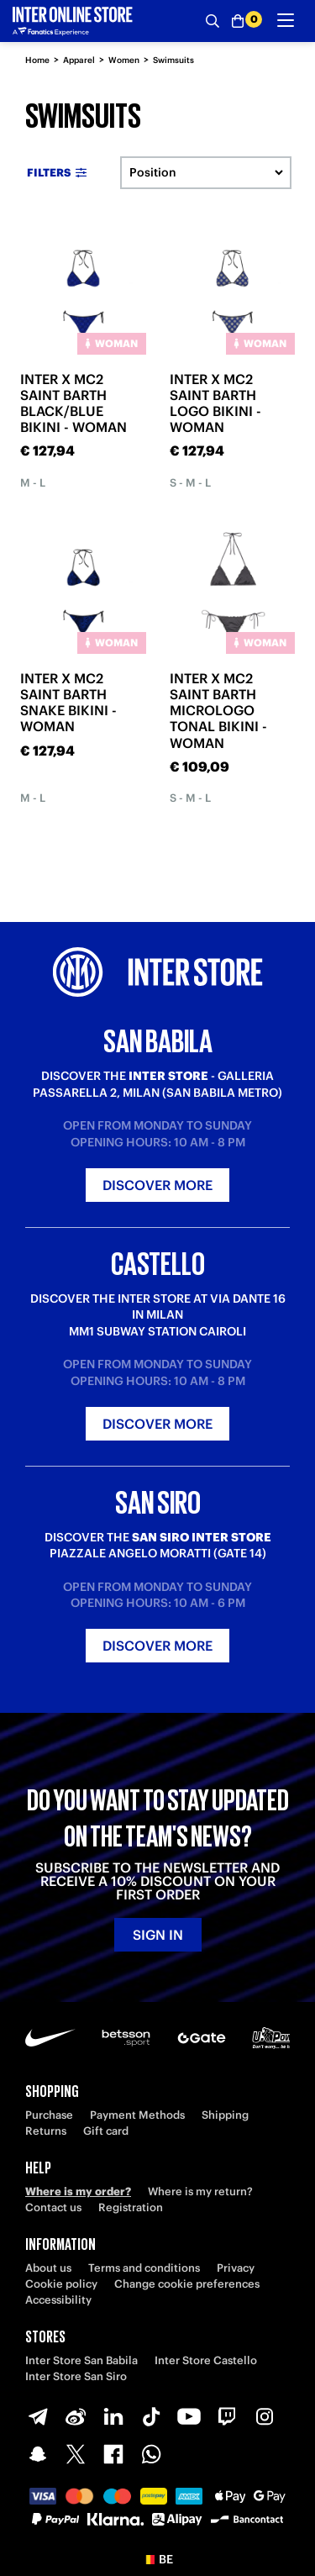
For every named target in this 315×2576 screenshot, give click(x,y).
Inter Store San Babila (81, 2360)
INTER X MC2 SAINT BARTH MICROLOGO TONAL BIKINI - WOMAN (218, 710)
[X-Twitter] (75, 2454)
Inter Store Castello (206, 2360)
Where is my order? (78, 2191)
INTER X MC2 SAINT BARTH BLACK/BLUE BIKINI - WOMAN (73, 403)
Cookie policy (61, 2284)
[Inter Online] (73, 21)
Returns (45, 2131)
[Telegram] (37, 2416)
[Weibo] (75, 2416)
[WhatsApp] (151, 2454)
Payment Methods (137, 2115)
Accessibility (58, 2300)
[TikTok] (151, 2416)
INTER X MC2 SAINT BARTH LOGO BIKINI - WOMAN (215, 403)
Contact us (53, 2207)
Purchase (49, 2115)
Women (123, 60)
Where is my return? (200, 2191)
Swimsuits (173, 60)
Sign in (158, 1934)
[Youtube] (189, 2416)
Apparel (79, 60)
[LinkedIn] (113, 2416)
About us (48, 2268)
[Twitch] (226, 2416)
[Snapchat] (37, 2454)
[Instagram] (264, 2416)
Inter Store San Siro (76, 2376)
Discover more (157, 1185)
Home (37, 60)
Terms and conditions (144, 2268)
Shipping (225, 2115)
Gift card (106, 2131)
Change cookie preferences (187, 2284)
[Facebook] (113, 2454)
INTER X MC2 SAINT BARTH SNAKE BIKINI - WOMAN (68, 702)
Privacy (236, 2268)
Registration (130, 2207)
